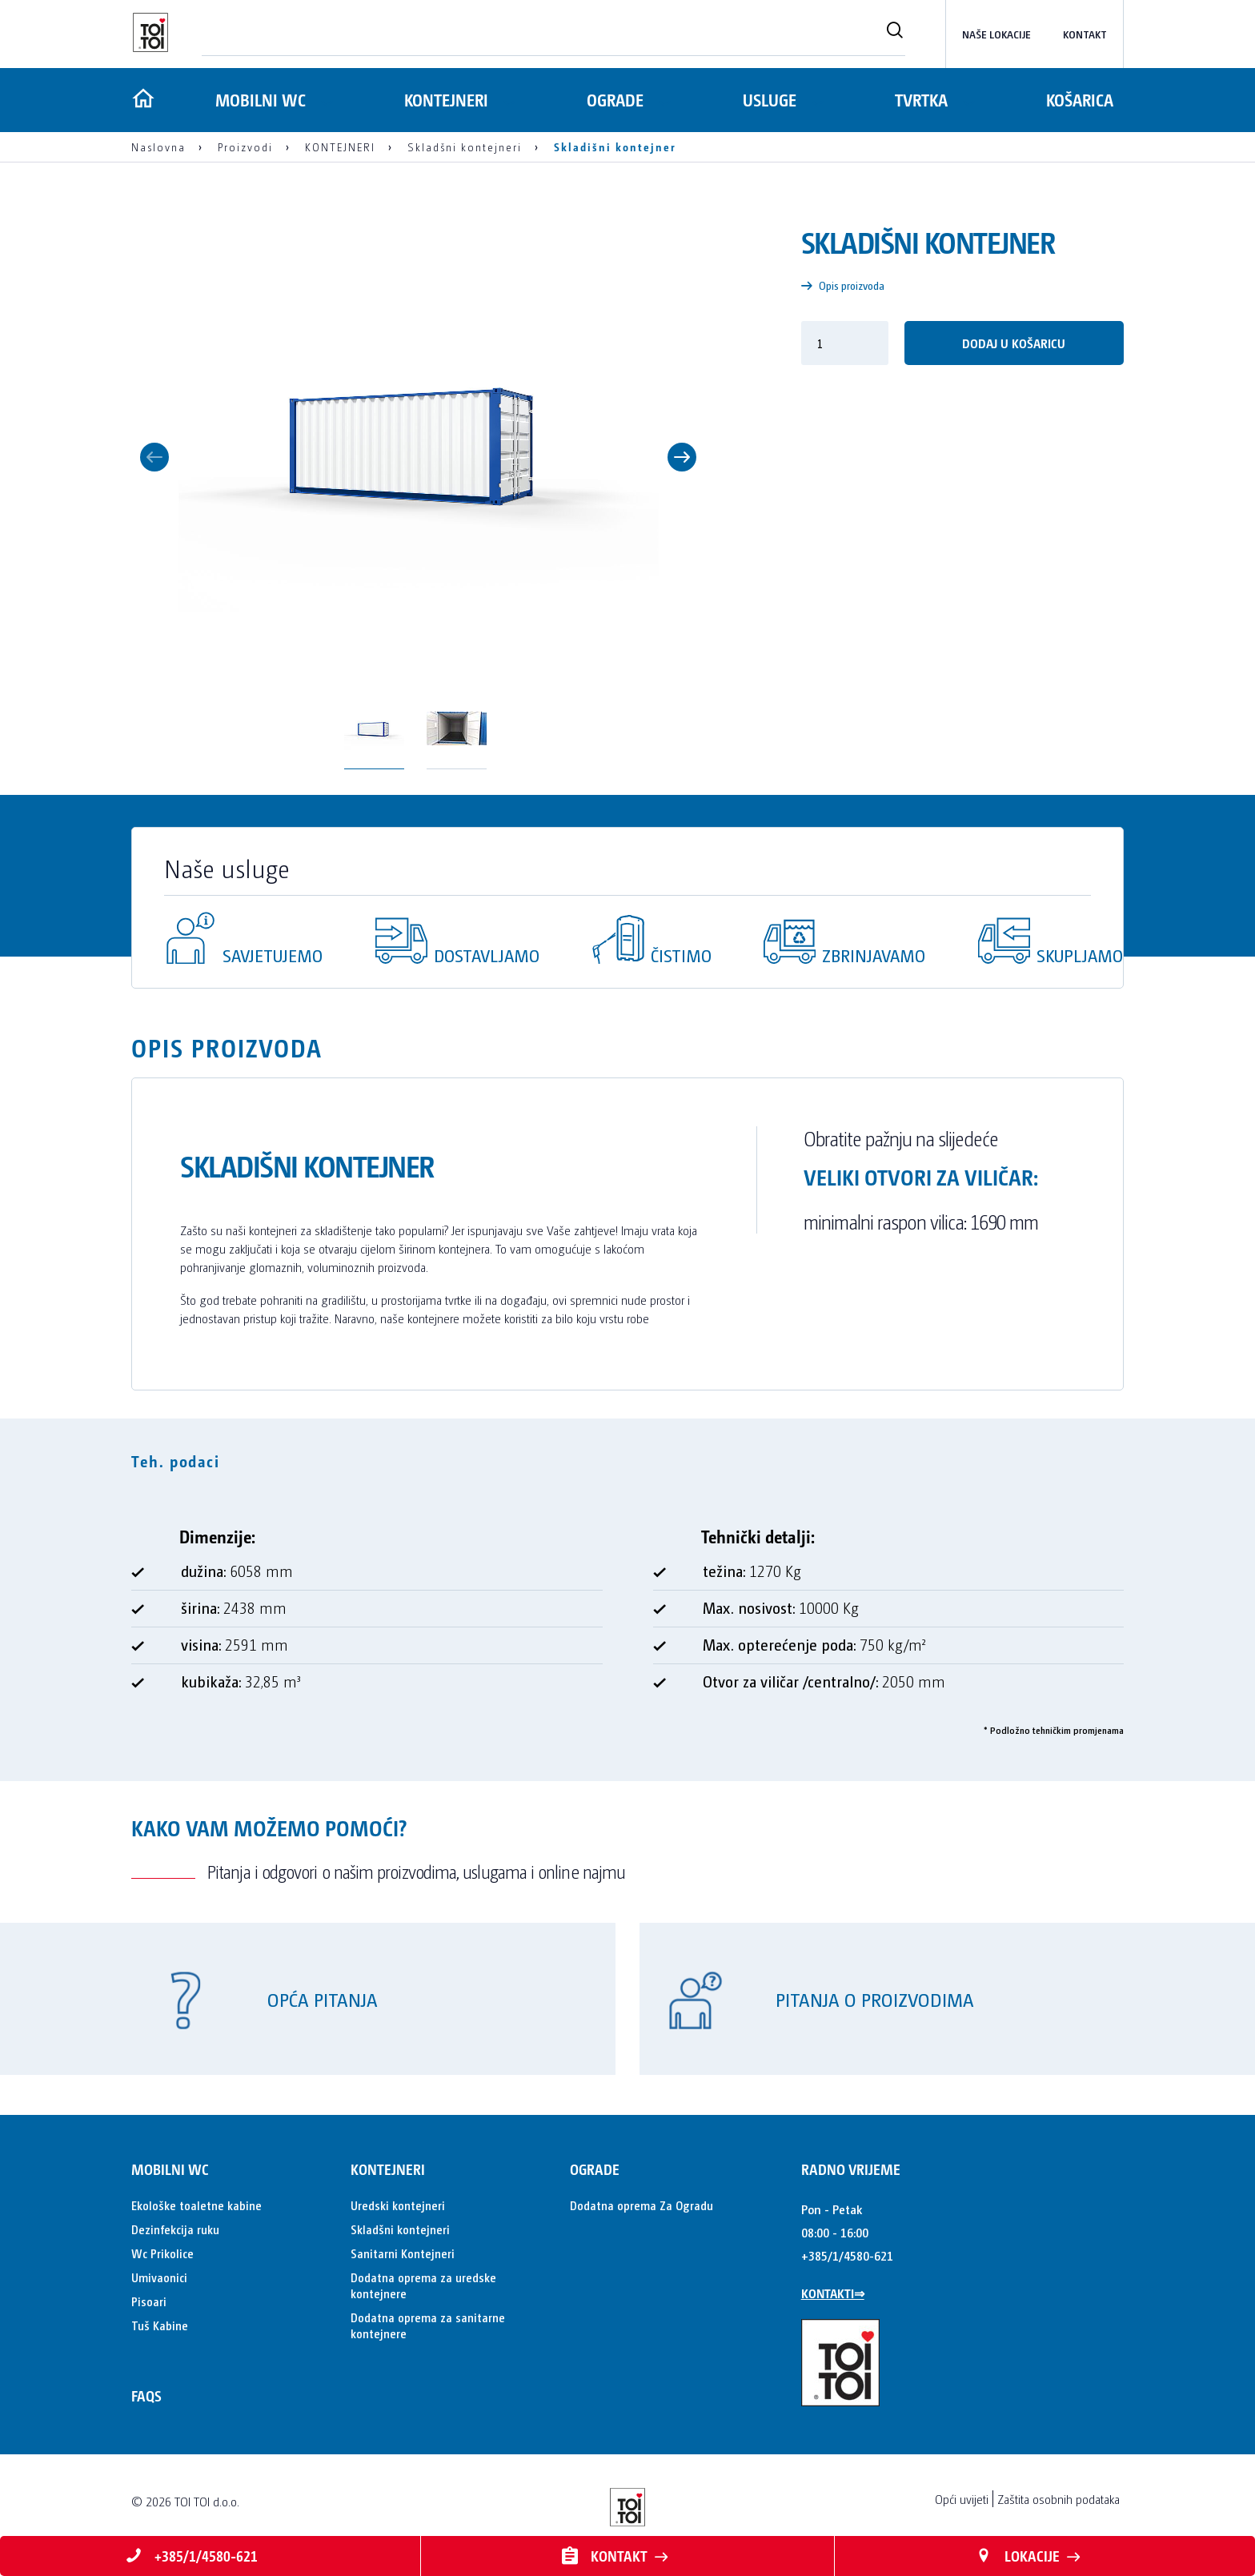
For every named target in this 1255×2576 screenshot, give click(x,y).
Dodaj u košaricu (1013, 343)
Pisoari (148, 2301)
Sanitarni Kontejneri (403, 2253)
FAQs (146, 2395)
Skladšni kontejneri (400, 2229)
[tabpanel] (627, 1616)
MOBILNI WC (258, 99)
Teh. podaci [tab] (175, 1461)
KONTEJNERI (445, 99)
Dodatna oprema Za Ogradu (641, 2205)
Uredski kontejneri (398, 2205)
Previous (154, 457)
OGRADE (613, 99)
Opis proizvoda (842, 285)
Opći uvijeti (961, 2498)
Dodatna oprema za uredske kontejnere (423, 2285)
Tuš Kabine (159, 2325)
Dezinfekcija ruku (175, 2229)
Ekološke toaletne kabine (196, 2205)
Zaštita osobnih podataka (1058, 2498)
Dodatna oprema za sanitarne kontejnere (428, 2325)
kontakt (1085, 34)
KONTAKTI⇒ (832, 2293)
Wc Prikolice (162, 2253)
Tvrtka (920, 99)
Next (682, 457)
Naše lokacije (996, 34)
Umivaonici (159, 2277)
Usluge (768, 99)
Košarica (1079, 99)
